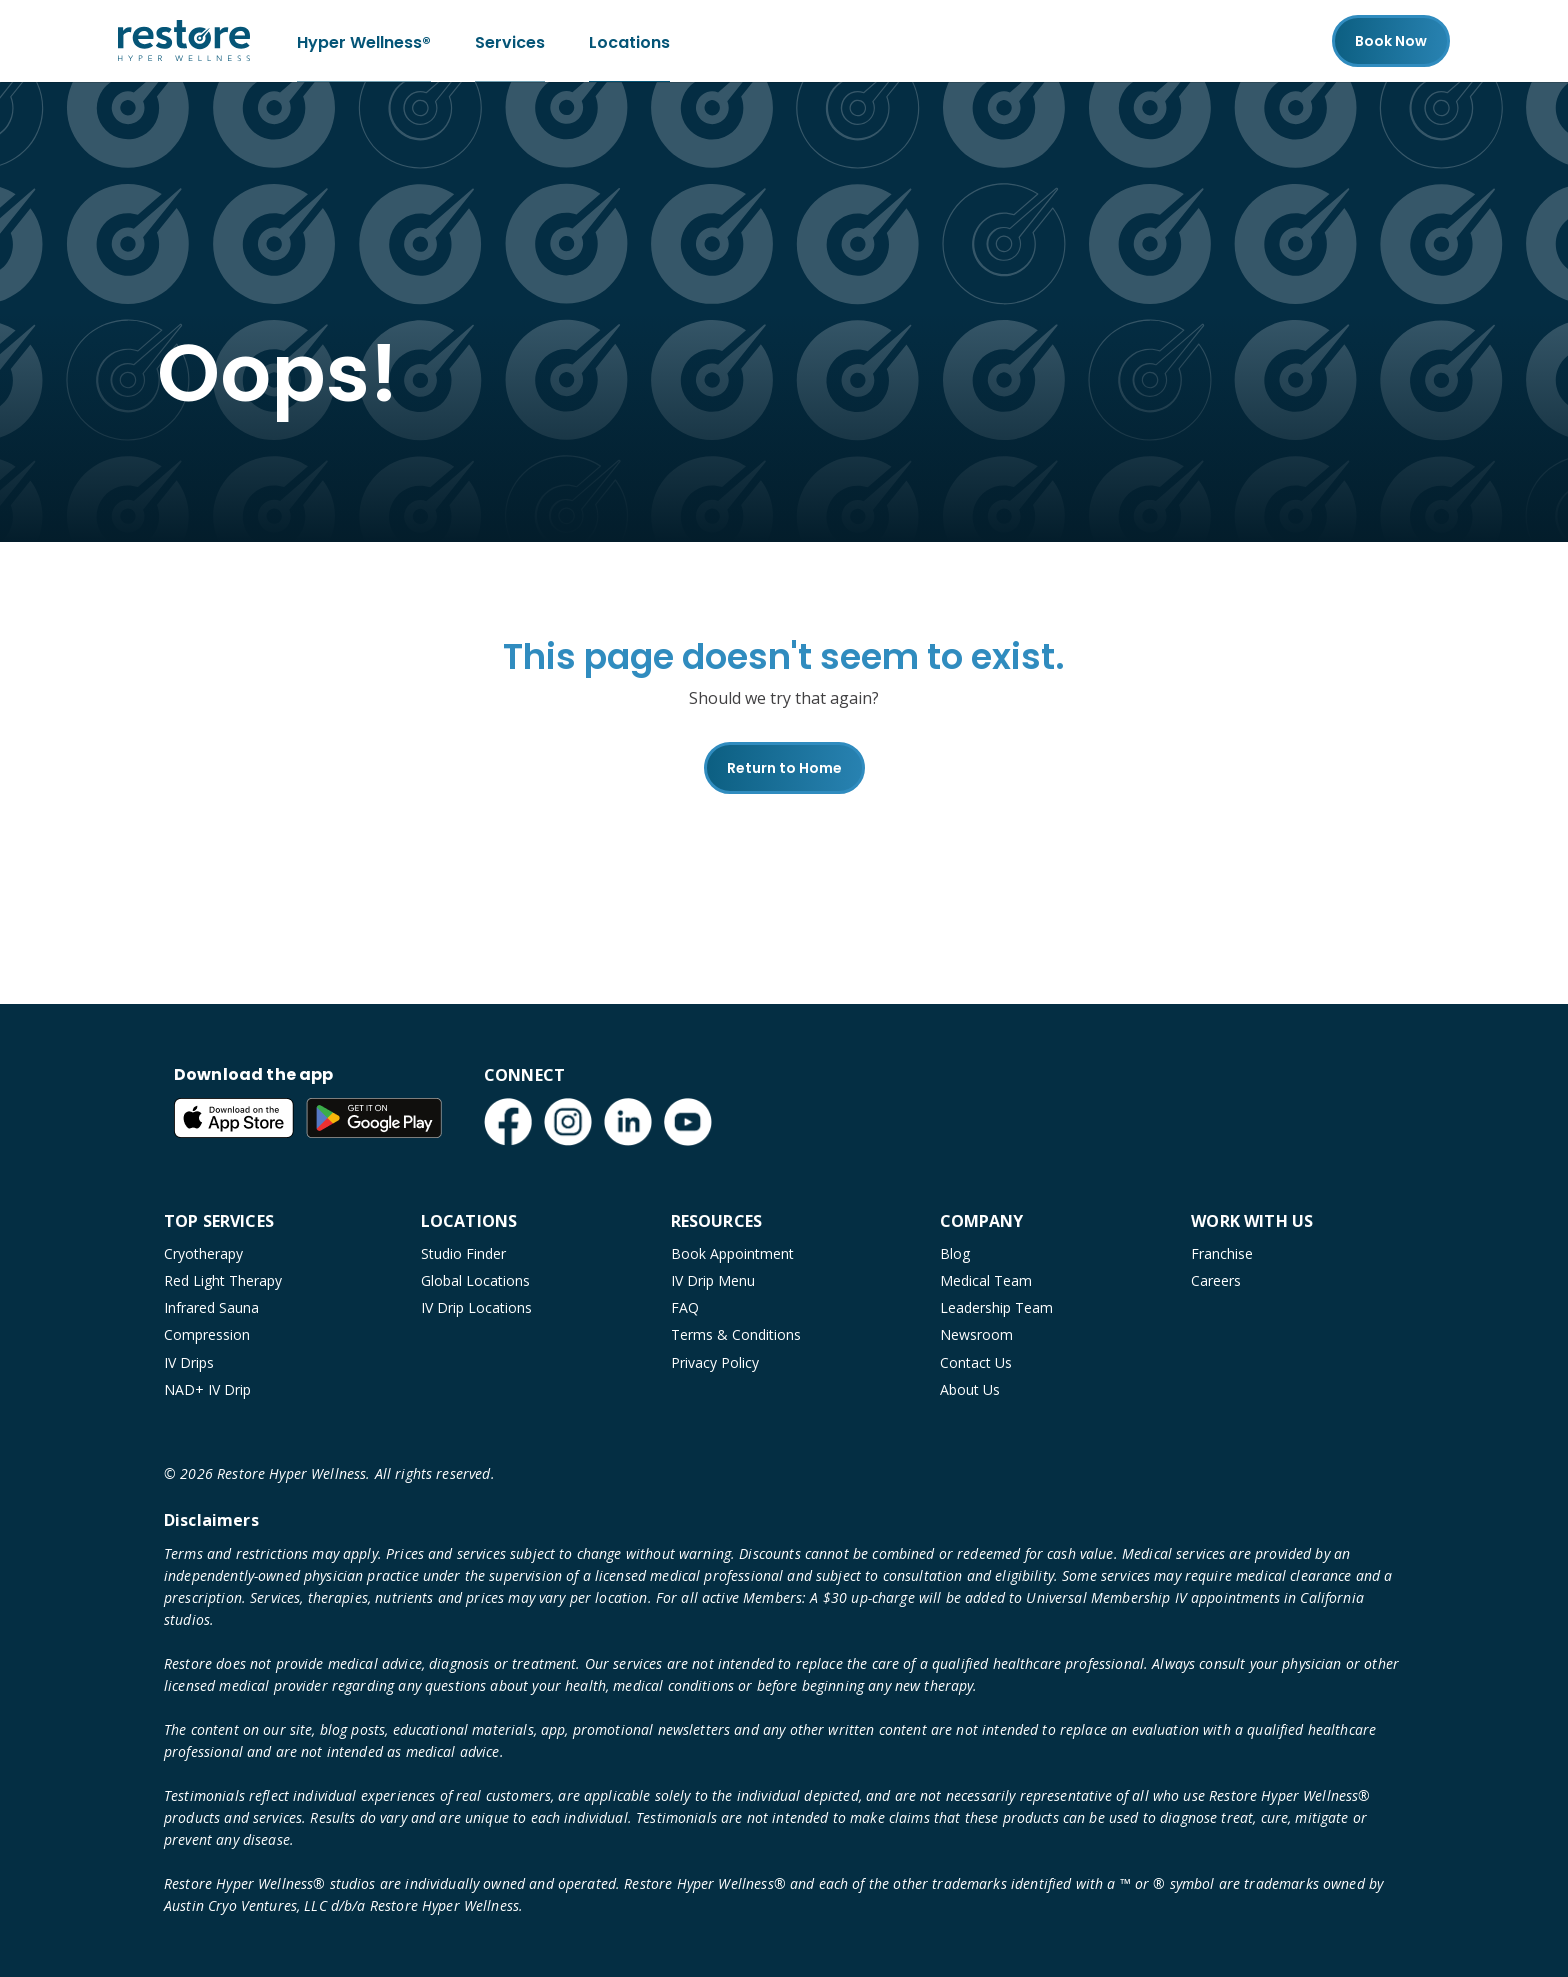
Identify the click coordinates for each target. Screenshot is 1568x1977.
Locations (629, 40)
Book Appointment (732, 1253)
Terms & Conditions (736, 1334)
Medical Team (986, 1280)
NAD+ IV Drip (207, 1389)
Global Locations (475, 1280)
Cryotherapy (203, 1253)
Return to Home (784, 768)
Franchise (1222, 1253)
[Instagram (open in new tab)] (568, 1122)
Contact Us (976, 1362)
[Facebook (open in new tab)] (508, 1122)
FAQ (685, 1307)
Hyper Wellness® (364, 40)
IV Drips (189, 1362)
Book (1391, 41)
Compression (207, 1334)
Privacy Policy (715, 1362)
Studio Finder (463, 1253)
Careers (1216, 1280)
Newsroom (976, 1334)
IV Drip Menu (713, 1280)
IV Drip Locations (476, 1307)
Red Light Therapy (223, 1280)
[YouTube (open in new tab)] (688, 1122)
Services (510, 40)
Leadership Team (996, 1307)
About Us (970, 1389)
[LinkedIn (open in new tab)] (628, 1122)
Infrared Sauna (211, 1307)
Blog (955, 1253)
